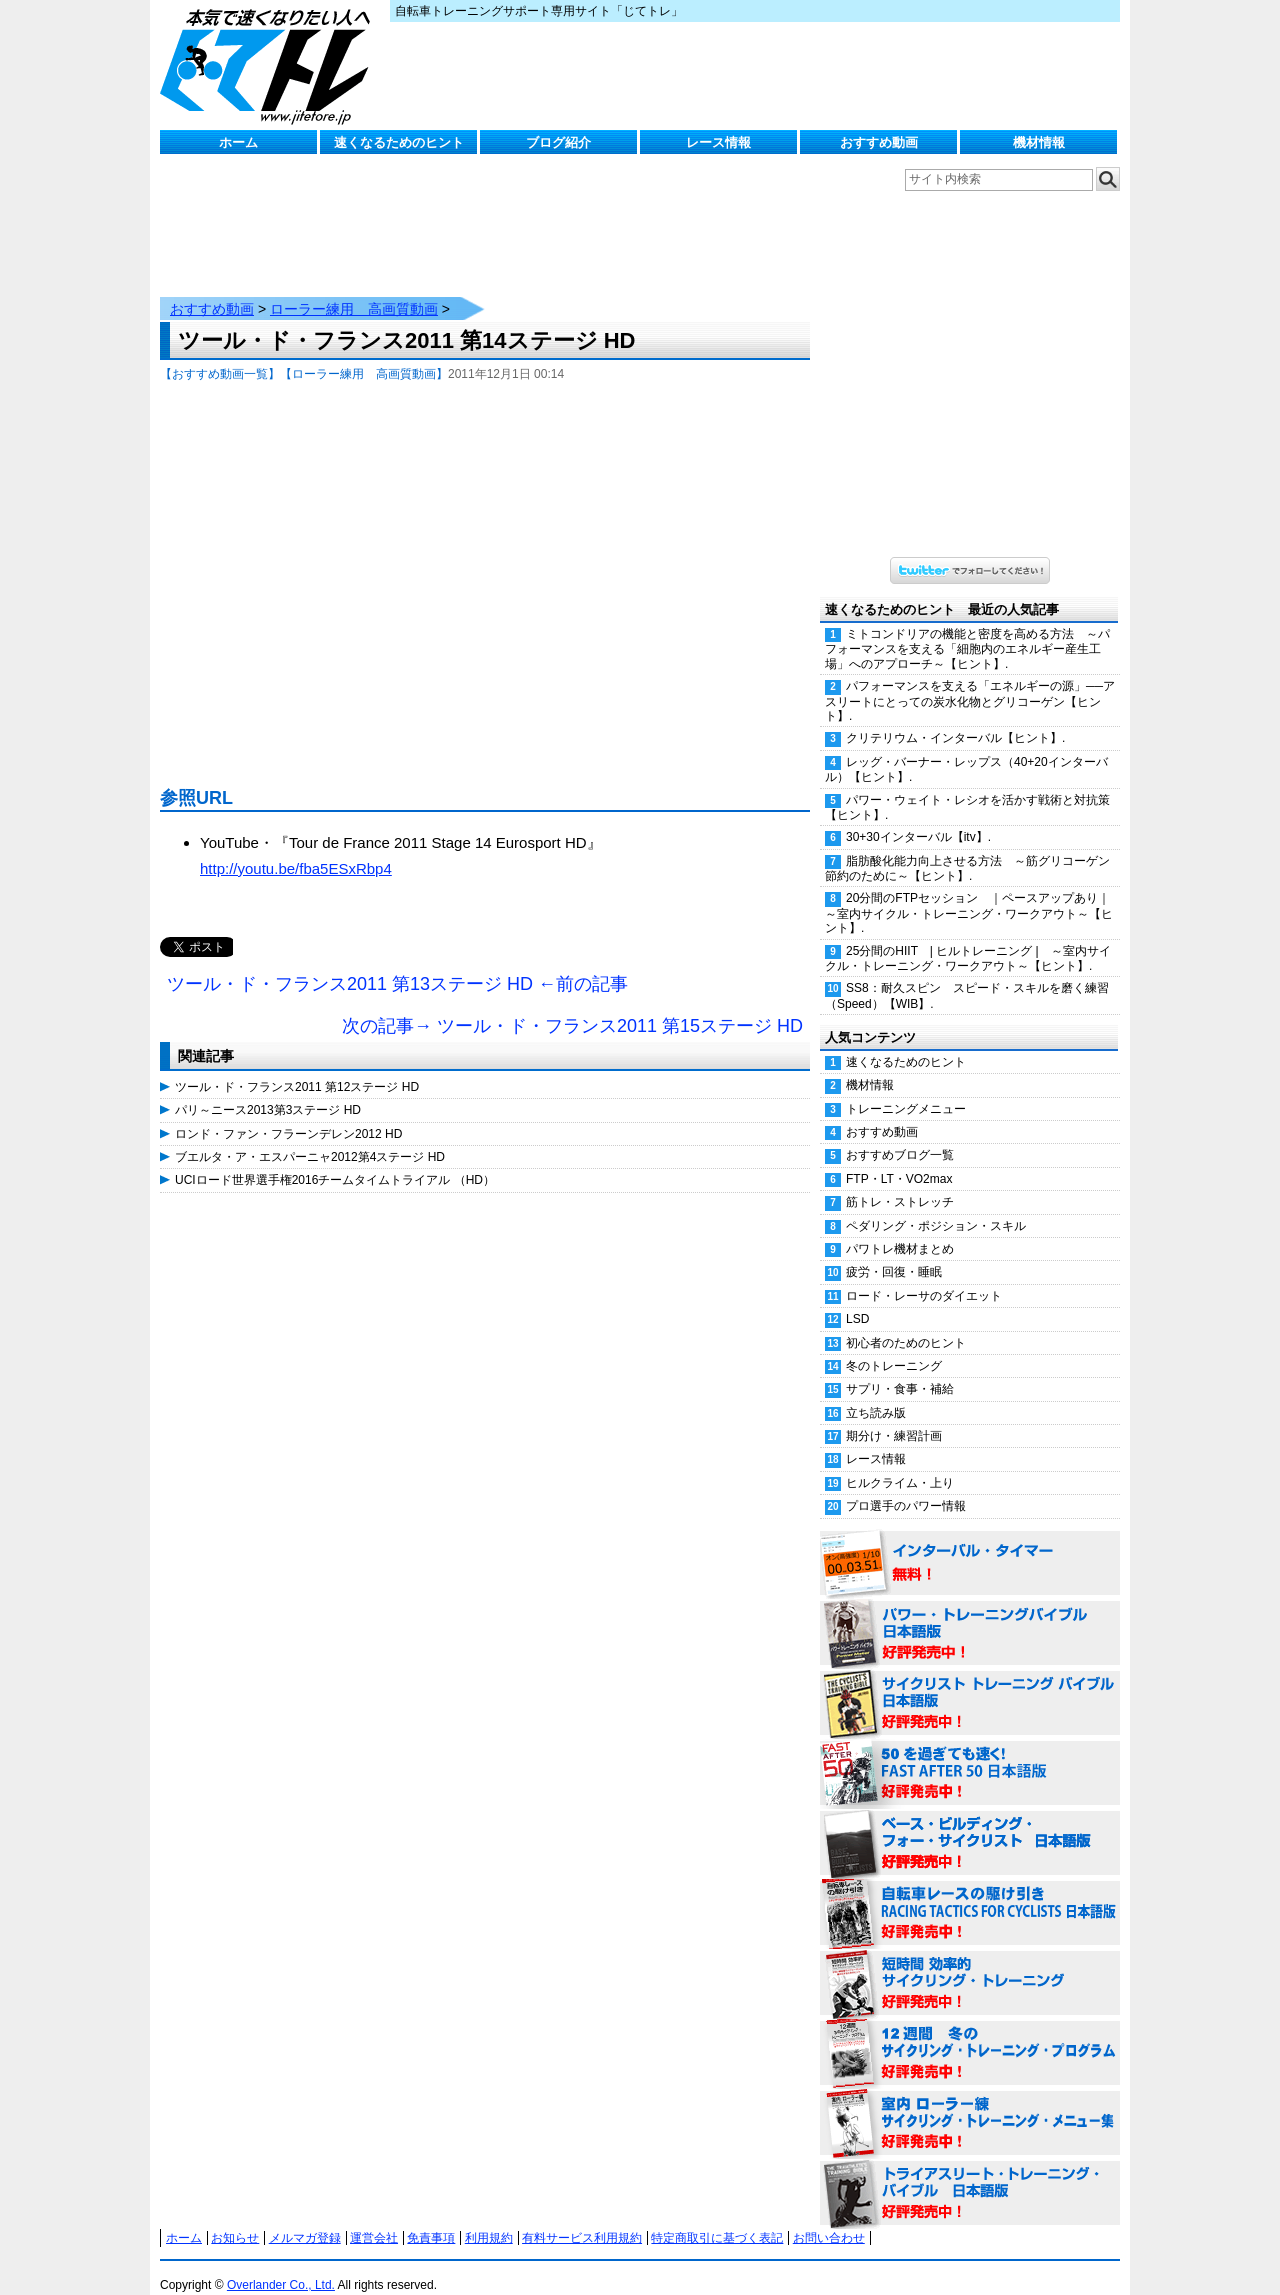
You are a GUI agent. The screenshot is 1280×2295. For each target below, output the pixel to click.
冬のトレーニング (894, 1346)
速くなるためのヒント (399, 142)
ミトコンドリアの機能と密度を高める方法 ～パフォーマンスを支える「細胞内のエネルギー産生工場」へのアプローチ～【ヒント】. (967, 629)
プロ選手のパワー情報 (906, 1486)
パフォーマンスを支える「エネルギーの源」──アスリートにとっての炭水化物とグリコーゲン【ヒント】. (970, 681)
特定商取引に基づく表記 (717, 2218)
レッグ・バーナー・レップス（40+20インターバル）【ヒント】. (966, 749)
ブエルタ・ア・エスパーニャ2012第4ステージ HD (310, 1137)
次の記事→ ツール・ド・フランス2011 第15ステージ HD (572, 1006)
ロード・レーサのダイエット (924, 1276)
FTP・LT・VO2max (899, 1159)
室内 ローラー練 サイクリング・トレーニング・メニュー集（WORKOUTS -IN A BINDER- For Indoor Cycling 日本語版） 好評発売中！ (970, 2104)
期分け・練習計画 (894, 1416)
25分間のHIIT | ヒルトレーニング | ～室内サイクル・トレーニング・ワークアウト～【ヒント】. (968, 938)
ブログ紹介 (558, 142)
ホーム (238, 142)
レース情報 (718, 142)
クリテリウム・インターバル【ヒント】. (955, 718)
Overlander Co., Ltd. (281, 2265)
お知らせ (235, 2218)
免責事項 (431, 2218)
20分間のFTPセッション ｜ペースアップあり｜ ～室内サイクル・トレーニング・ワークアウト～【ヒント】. (972, 893)
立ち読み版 (876, 1393)
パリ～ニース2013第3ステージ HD (268, 1090)
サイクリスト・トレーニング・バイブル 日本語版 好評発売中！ (970, 1684)
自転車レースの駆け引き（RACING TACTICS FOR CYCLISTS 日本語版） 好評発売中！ (970, 1894)
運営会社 (374, 2218)
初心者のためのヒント (906, 1323)
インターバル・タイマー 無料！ (970, 1544)
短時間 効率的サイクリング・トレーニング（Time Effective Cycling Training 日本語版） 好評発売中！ (970, 1964)
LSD (857, 1299)
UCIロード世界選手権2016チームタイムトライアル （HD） (335, 1160)
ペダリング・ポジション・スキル (936, 1206)
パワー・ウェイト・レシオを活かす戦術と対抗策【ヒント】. (967, 787)
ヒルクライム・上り (900, 1463)
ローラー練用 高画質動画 (354, 289)
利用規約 (489, 2218)
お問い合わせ (829, 2218)
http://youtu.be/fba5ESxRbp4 (296, 848)
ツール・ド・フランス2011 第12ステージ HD (297, 1067)
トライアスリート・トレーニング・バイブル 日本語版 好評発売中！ (970, 2174)
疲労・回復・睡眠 (894, 1252)
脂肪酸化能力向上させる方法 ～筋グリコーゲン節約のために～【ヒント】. (967, 848)
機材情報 (1039, 142)
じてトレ (270, 65)
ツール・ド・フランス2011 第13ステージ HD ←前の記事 (397, 964)
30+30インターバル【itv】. (918, 817)
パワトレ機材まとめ (900, 1229)
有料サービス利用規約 (582, 2218)
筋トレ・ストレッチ (900, 1182)
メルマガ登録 (305, 2218)
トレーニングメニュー (906, 1089)
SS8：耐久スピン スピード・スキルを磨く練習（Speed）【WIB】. (967, 975)
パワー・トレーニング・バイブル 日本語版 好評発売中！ (970, 1614)
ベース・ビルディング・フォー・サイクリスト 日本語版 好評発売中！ (970, 1824)
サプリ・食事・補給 (900, 1369)
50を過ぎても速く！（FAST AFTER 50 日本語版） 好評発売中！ (970, 1754)
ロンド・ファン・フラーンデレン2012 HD (288, 1114)
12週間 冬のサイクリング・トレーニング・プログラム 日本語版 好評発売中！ (970, 2034)
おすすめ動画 (879, 142)
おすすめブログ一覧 (900, 1135)
